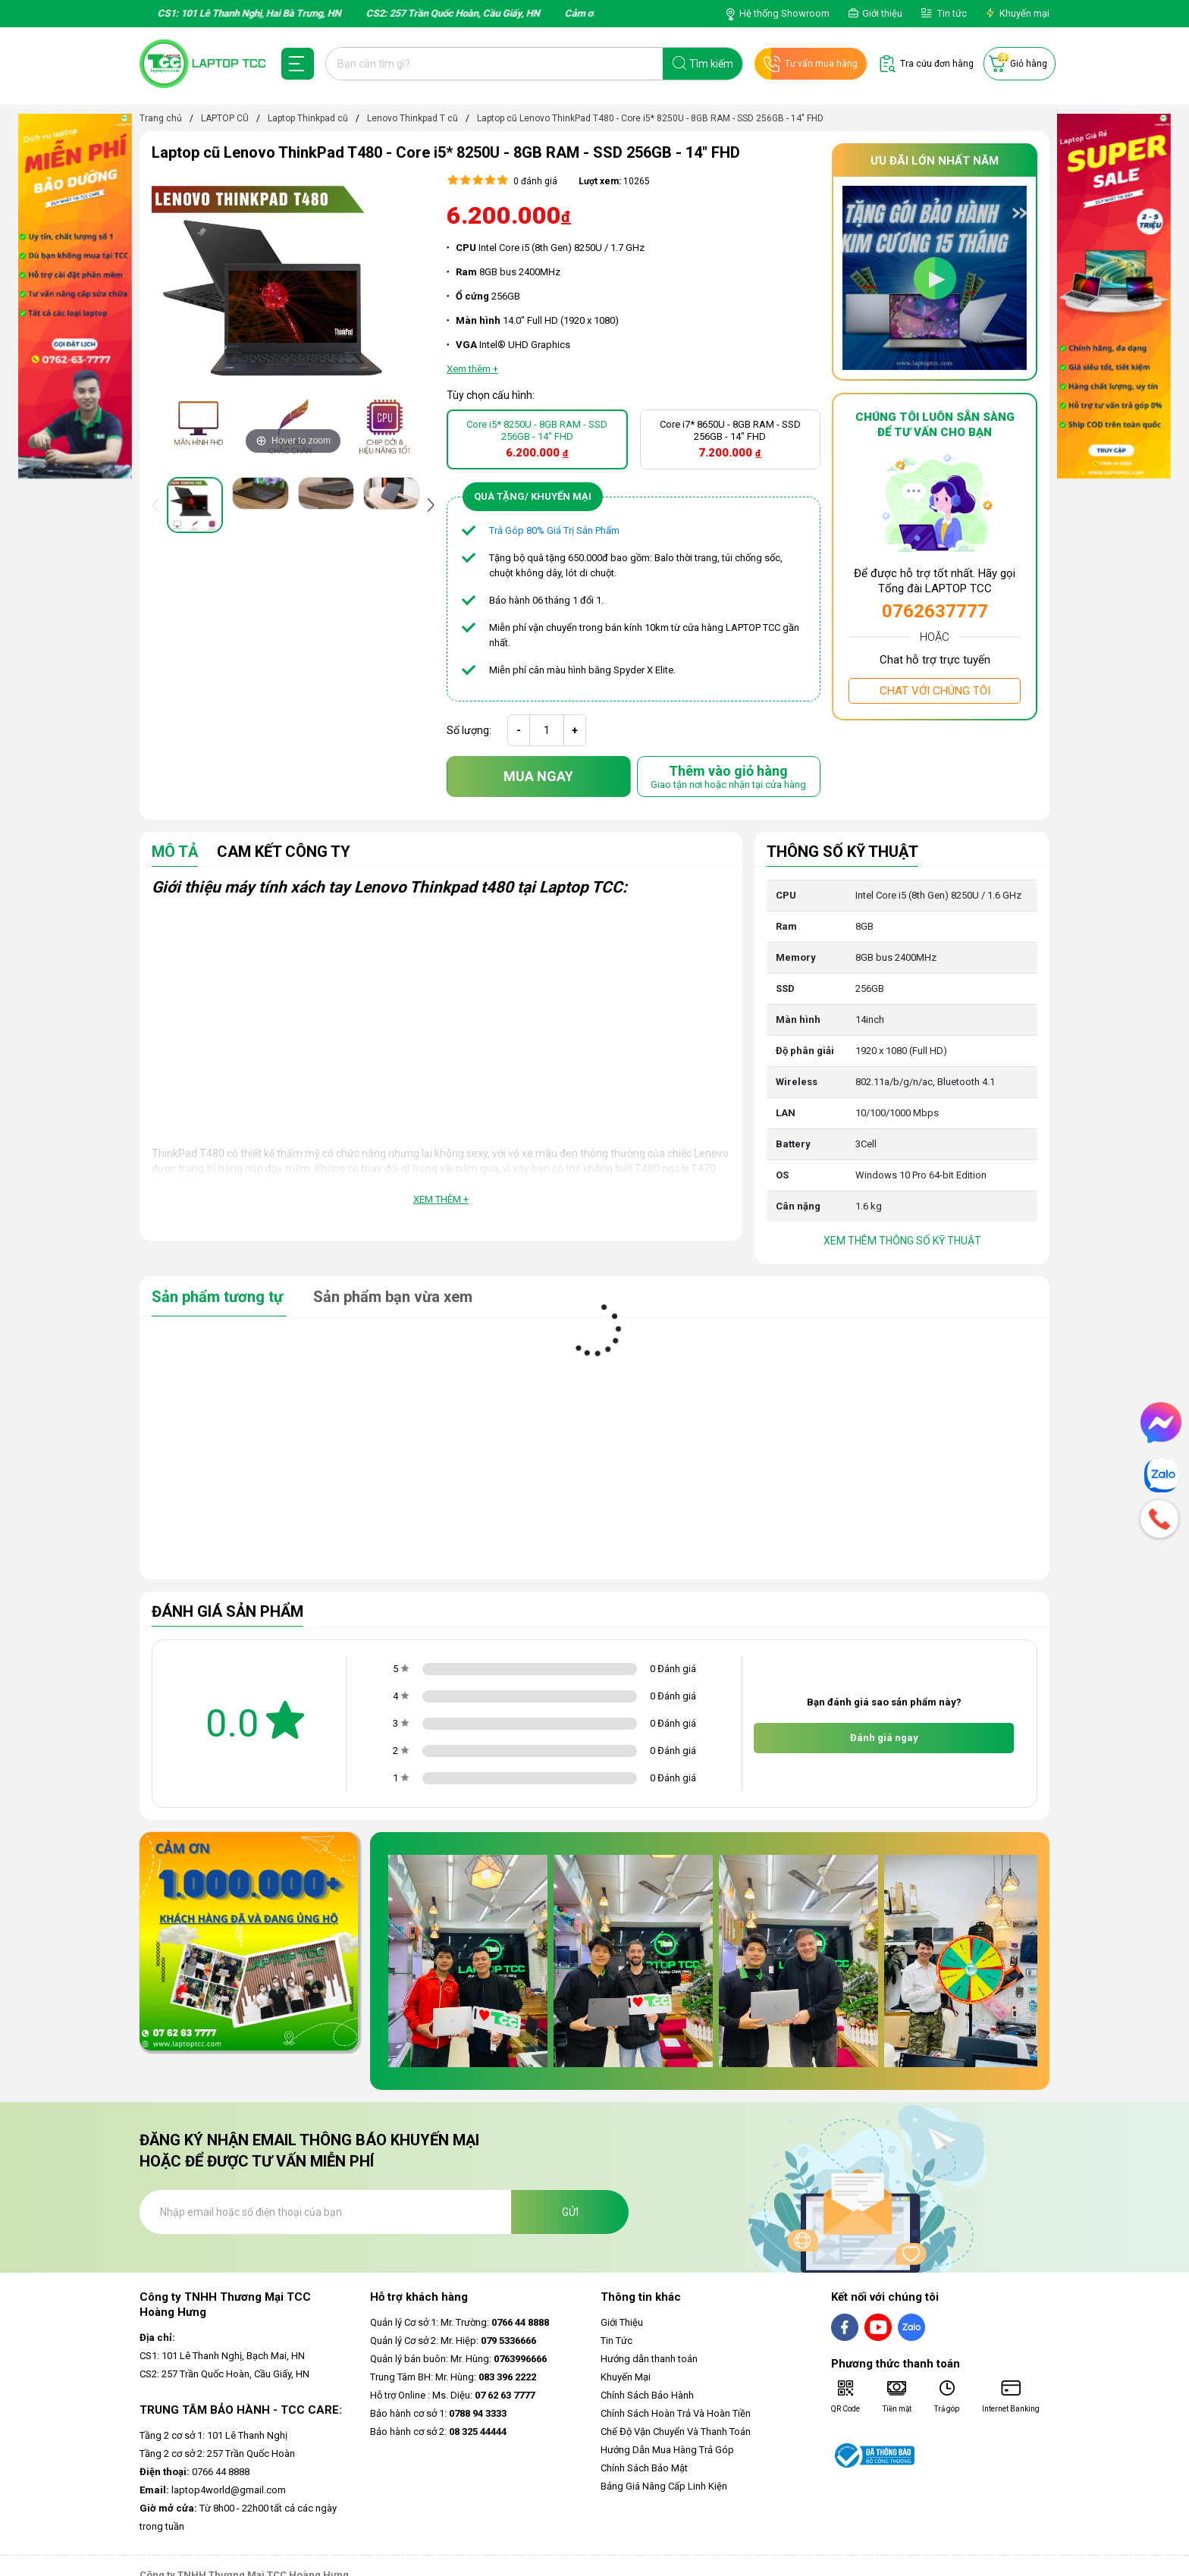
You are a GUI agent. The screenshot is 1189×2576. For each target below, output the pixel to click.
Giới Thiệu (622, 2322)
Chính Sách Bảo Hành (647, 2395)
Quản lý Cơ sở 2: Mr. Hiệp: (453, 2340)
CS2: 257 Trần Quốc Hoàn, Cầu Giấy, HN (224, 2374)
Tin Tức (616, 2340)
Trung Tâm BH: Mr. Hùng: (453, 2377)
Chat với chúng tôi (935, 691)
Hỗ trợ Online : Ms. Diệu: (452, 2395)
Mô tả (175, 852)
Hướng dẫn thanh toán (649, 2358)
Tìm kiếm (711, 64)
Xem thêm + (441, 1199)
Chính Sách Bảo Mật (644, 2468)
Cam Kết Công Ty (283, 852)
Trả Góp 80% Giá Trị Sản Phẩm (554, 530)
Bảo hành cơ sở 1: (438, 2413)
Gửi (570, 2212)
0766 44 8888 (194, 2471)
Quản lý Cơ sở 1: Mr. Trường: (459, 2322)
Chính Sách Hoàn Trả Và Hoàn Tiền (676, 2413)
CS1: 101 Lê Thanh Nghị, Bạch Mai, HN (222, 2355)
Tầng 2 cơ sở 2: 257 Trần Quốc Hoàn (217, 2453)
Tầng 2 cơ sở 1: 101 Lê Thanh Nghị (213, 2435)
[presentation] (158, 505)
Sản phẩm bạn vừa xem (392, 1297)
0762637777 (935, 611)
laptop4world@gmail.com (213, 2490)
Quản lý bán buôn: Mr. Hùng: (458, 2358)
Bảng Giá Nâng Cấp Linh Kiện (664, 2486)
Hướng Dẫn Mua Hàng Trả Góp (667, 2449)
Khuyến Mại (626, 2377)
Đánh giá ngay (884, 1737)
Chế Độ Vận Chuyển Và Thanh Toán (676, 2431)
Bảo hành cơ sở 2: (438, 2431)
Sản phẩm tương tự (219, 1297)
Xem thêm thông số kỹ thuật (902, 1241)
